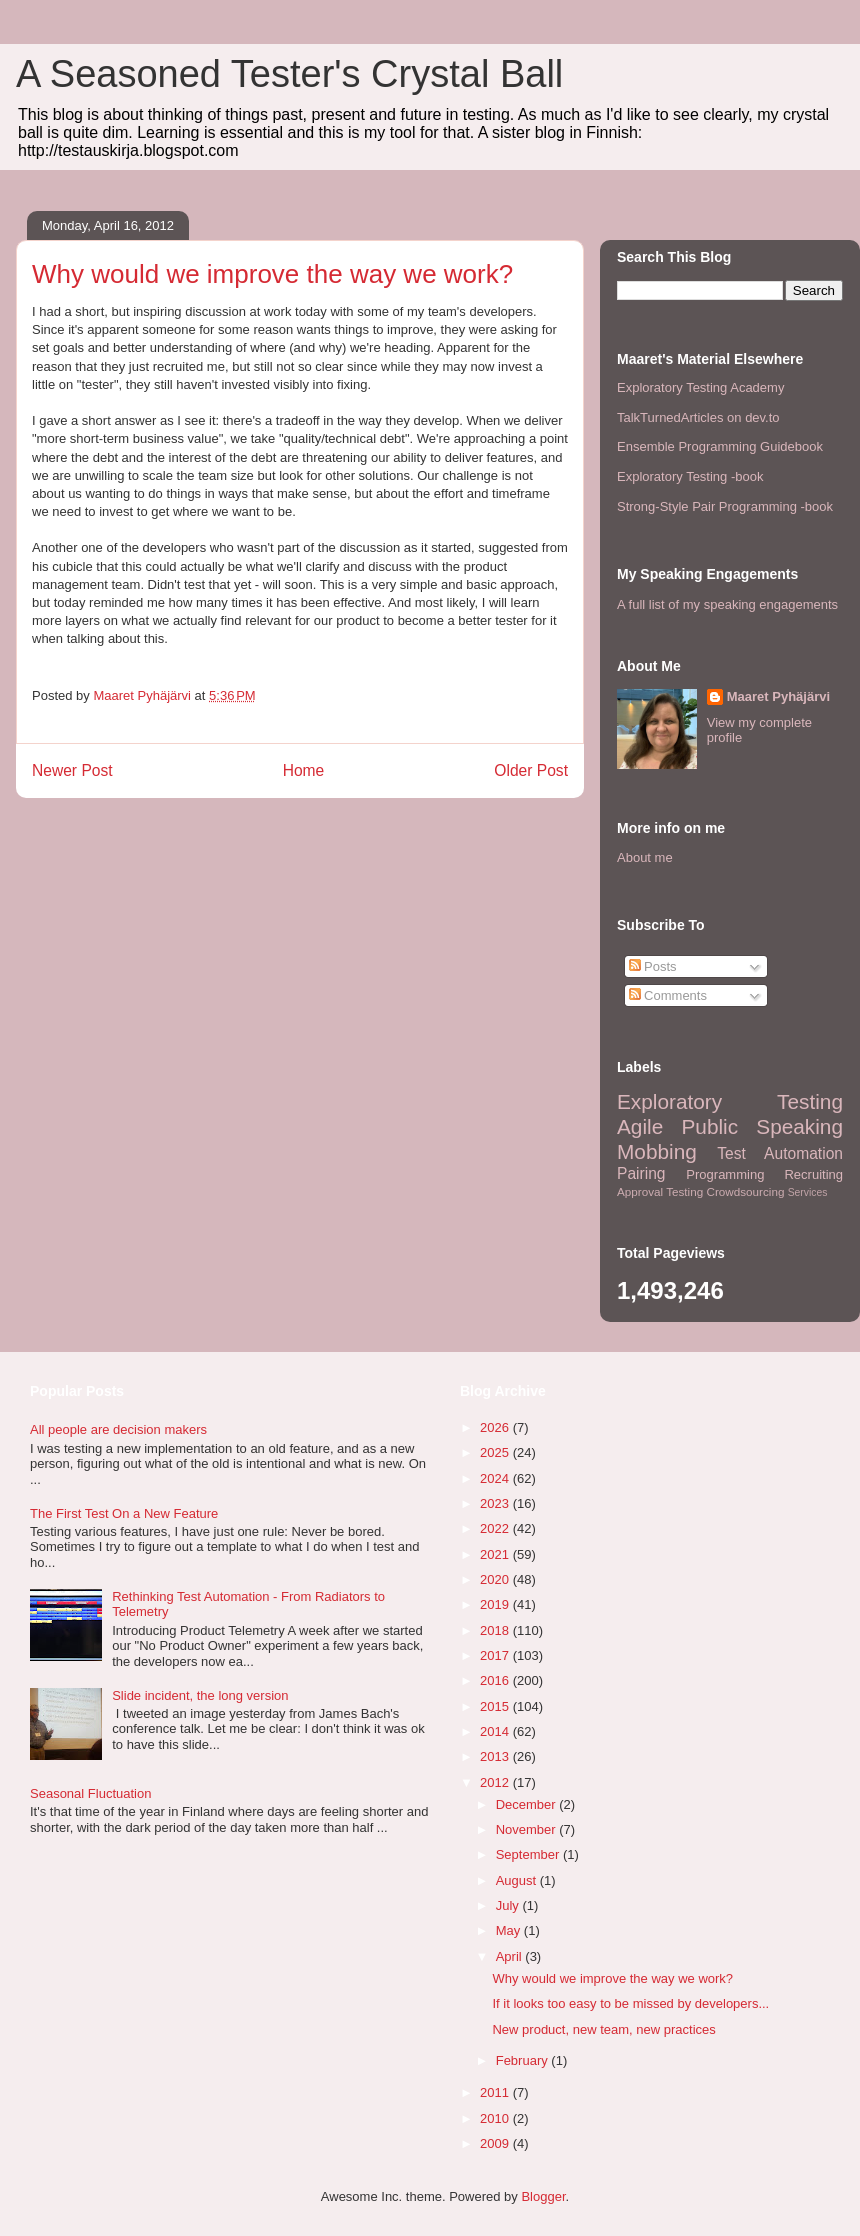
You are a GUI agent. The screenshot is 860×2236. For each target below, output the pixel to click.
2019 (496, 1604)
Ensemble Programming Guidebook (720, 446)
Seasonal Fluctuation (90, 1793)
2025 (496, 1452)
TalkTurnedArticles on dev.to (698, 417)
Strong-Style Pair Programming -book (725, 506)
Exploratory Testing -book (690, 476)
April (511, 1956)
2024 (496, 1478)
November (528, 1829)
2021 (496, 1554)
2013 (496, 1756)
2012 (496, 1782)
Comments (668, 995)
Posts (653, 966)
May (510, 1930)
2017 (496, 1655)
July (509, 1905)
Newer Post (72, 770)
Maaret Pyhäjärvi (778, 696)
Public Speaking (762, 1126)
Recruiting (813, 1174)
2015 (496, 1706)
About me (645, 857)
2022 (496, 1528)
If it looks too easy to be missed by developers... (630, 2003)
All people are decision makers (118, 1429)
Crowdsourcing (745, 1191)
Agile (640, 1126)
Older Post (531, 770)
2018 (496, 1630)
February (524, 2060)
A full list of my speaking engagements (727, 604)
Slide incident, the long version (200, 1695)
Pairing (641, 1173)
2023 (496, 1503)
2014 (496, 1731)
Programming (725, 1174)
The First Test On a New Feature (124, 1513)
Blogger (543, 2196)
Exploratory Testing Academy (700, 387)
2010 (496, 2118)
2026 (496, 1427)
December (528, 1804)
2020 (496, 1579)
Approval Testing (660, 1191)
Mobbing (657, 1151)
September (529, 1854)
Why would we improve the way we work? (612, 1978)
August (518, 1880)
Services (808, 1192)
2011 (496, 2092)
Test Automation (780, 1153)
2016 (496, 1680)
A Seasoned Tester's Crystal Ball (289, 74)
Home (304, 770)
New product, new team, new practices (603, 2029)
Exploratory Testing (730, 1101)
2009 (496, 2143)
